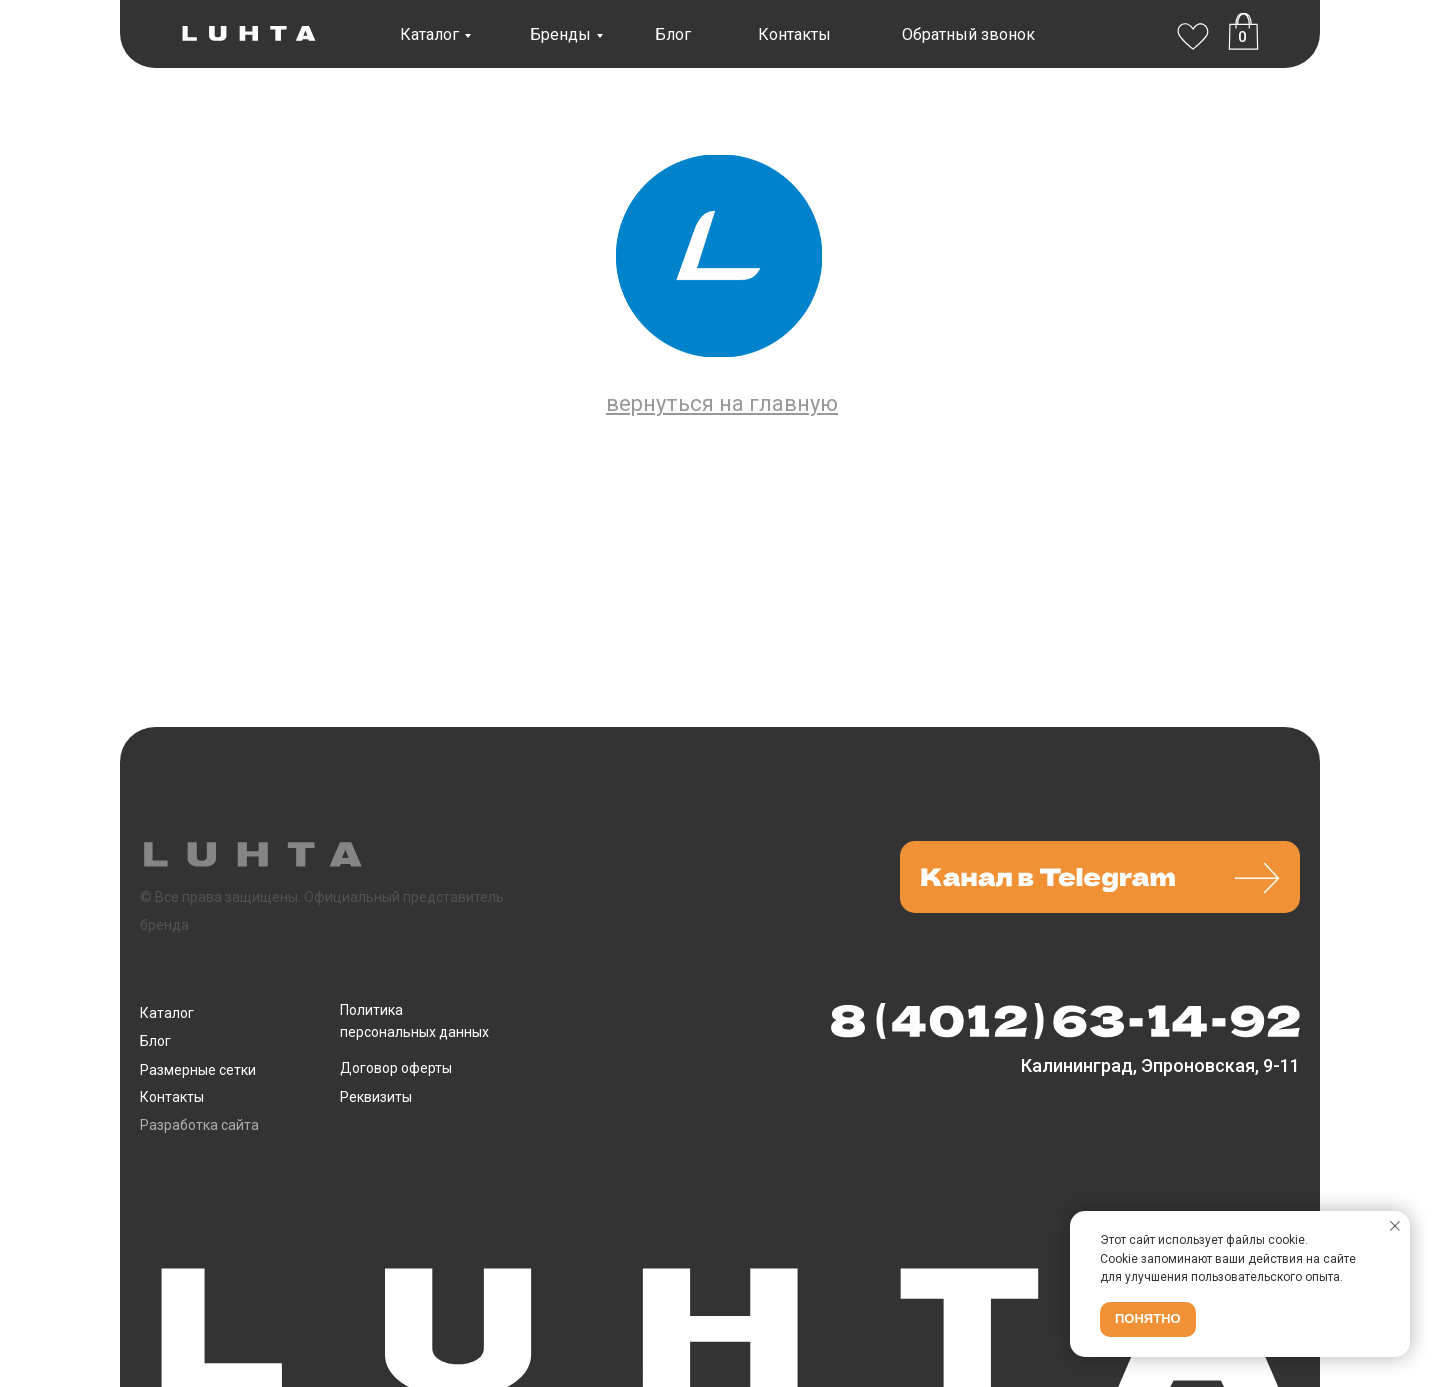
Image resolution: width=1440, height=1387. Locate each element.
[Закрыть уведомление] (1395, 1226)
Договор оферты (396, 1068)
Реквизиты (376, 1097)
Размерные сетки (198, 1070)
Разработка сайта (199, 1125)
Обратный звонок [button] (968, 34)
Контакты (794, 34)
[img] (1192, 31)
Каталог (429, 34)
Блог (673, 34)
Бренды (560, 34)
